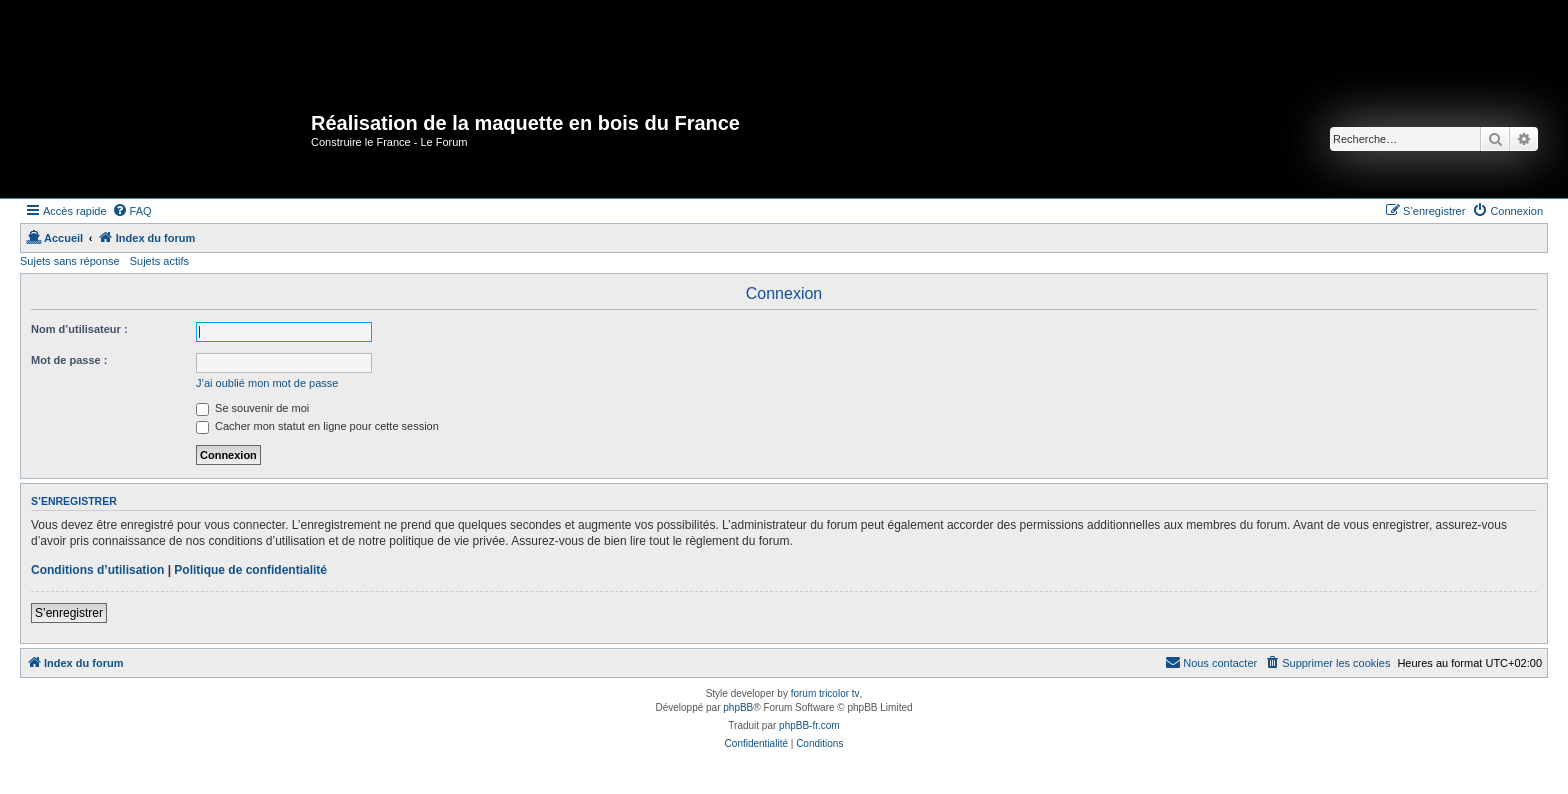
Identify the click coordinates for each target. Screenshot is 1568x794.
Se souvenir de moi (252, 408)
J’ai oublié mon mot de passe (267, 383)
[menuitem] (132, 211)
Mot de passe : (69, 360)
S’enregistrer (69, 613)
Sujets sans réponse (70, 261)
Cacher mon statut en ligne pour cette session (317, 426)
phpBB (738, 707)
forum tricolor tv (825, 693)
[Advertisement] (369, 45)
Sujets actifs (159, 261)
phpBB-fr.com (809, 725)
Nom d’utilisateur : (79, 329)
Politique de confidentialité (250, 570)
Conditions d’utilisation (97, 570)
